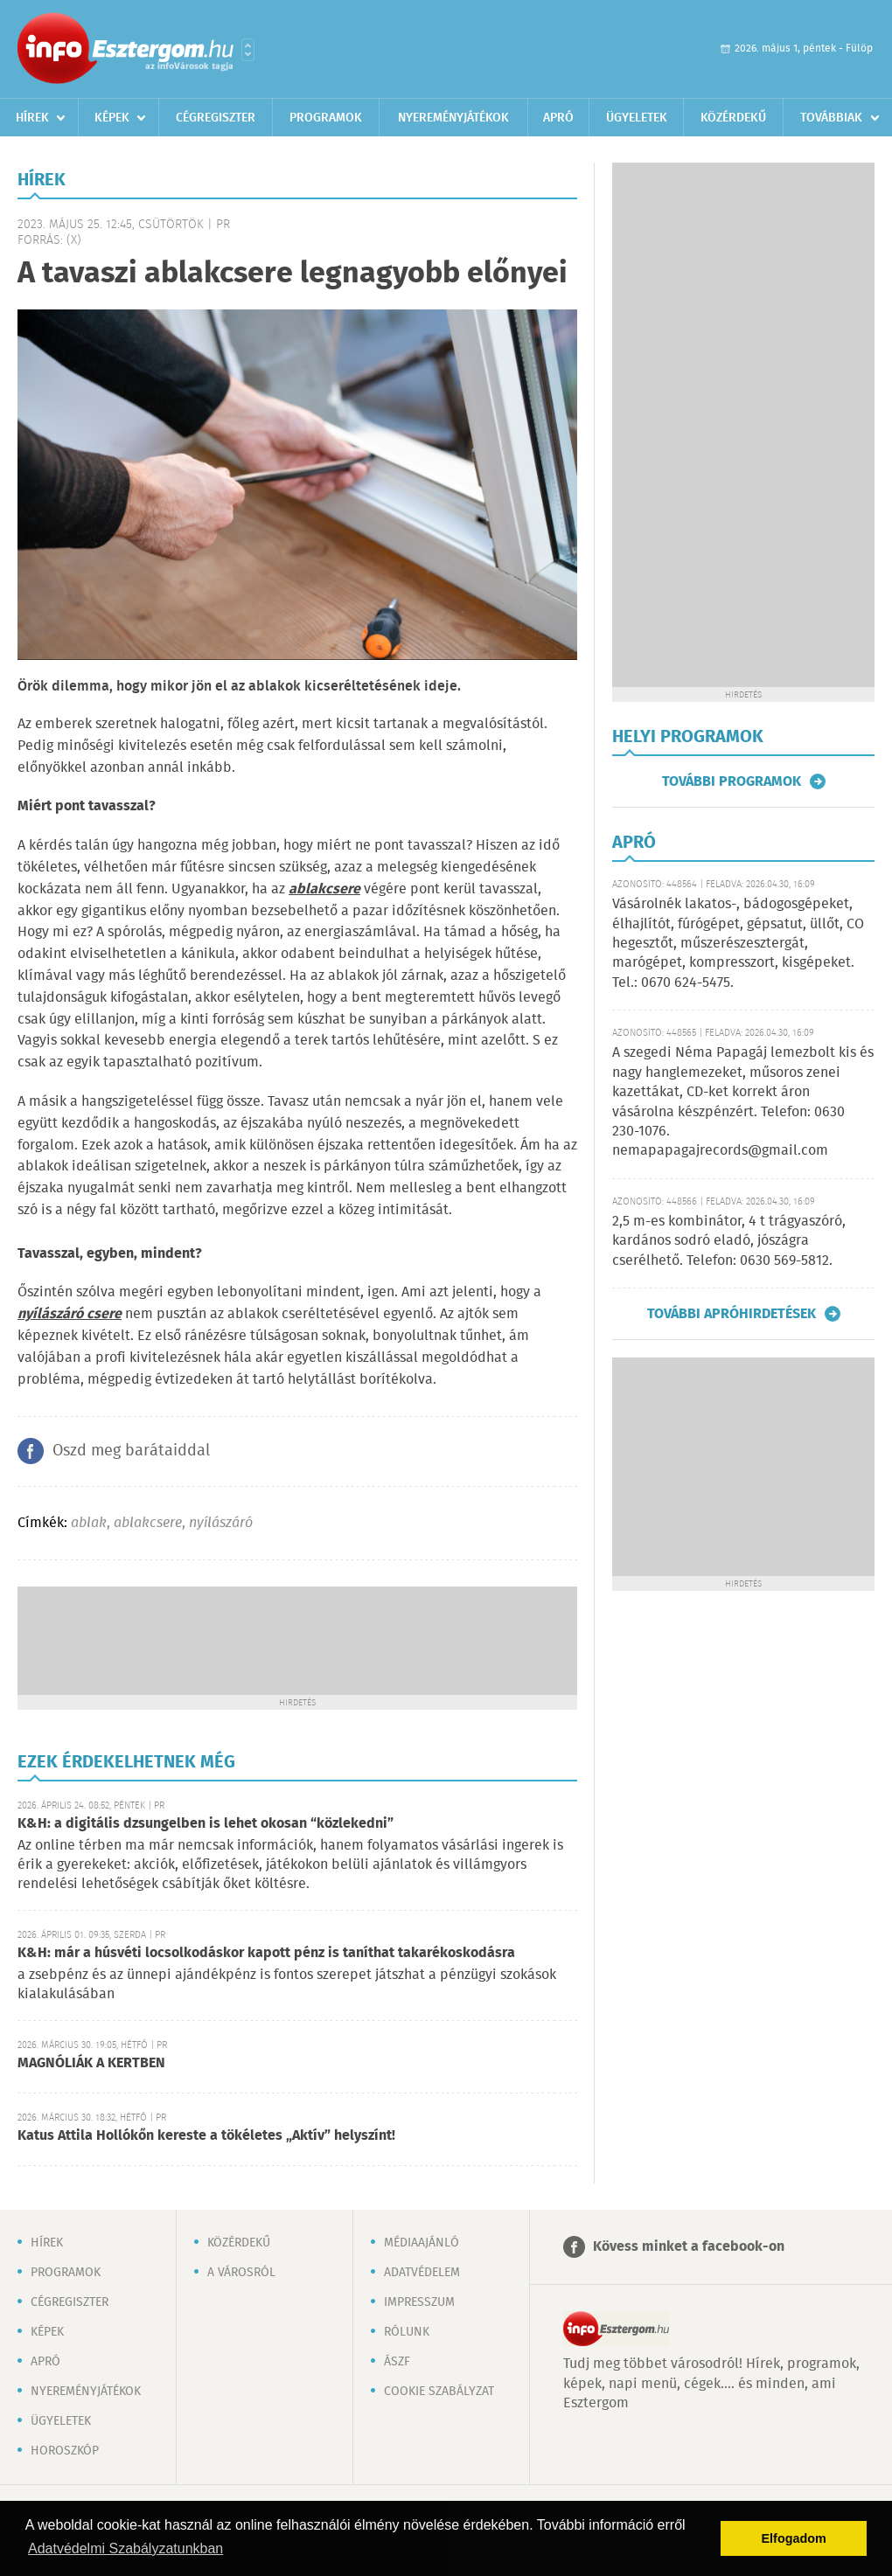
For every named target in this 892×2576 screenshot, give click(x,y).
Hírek (32, 118)
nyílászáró (221, 1523)
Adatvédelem (422, 2272)
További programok (731, 781)
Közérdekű (733, 118)
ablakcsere (148, 1523)
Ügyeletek (636, 118)
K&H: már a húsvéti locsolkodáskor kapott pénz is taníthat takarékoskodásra (266, 1953)
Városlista (247, 49)
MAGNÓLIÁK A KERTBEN (91, 2063)
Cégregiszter (215, 118)
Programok (325, 118)
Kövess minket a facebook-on (688, 2247)
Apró (558, 118)
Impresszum (419, 2302)
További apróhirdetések (731, 1314)
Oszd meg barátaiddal (131, 1451)
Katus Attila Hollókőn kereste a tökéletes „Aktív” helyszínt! (206, 2136)
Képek (111, 118)
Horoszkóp (65, 2451)
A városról (241, 2272)
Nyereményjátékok (453, 118)
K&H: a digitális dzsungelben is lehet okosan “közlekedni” (205, 1824)
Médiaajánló (421, 2243)
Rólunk (406, 2332)
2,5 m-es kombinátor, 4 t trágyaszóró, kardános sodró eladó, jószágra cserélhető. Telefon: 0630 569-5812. (729, 1241)
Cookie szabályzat (439, 2391)
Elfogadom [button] (794, 2538)
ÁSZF (397, 2361)
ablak (89, 1523)
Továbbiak (831, 118)
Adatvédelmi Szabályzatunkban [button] (125, 2548)
